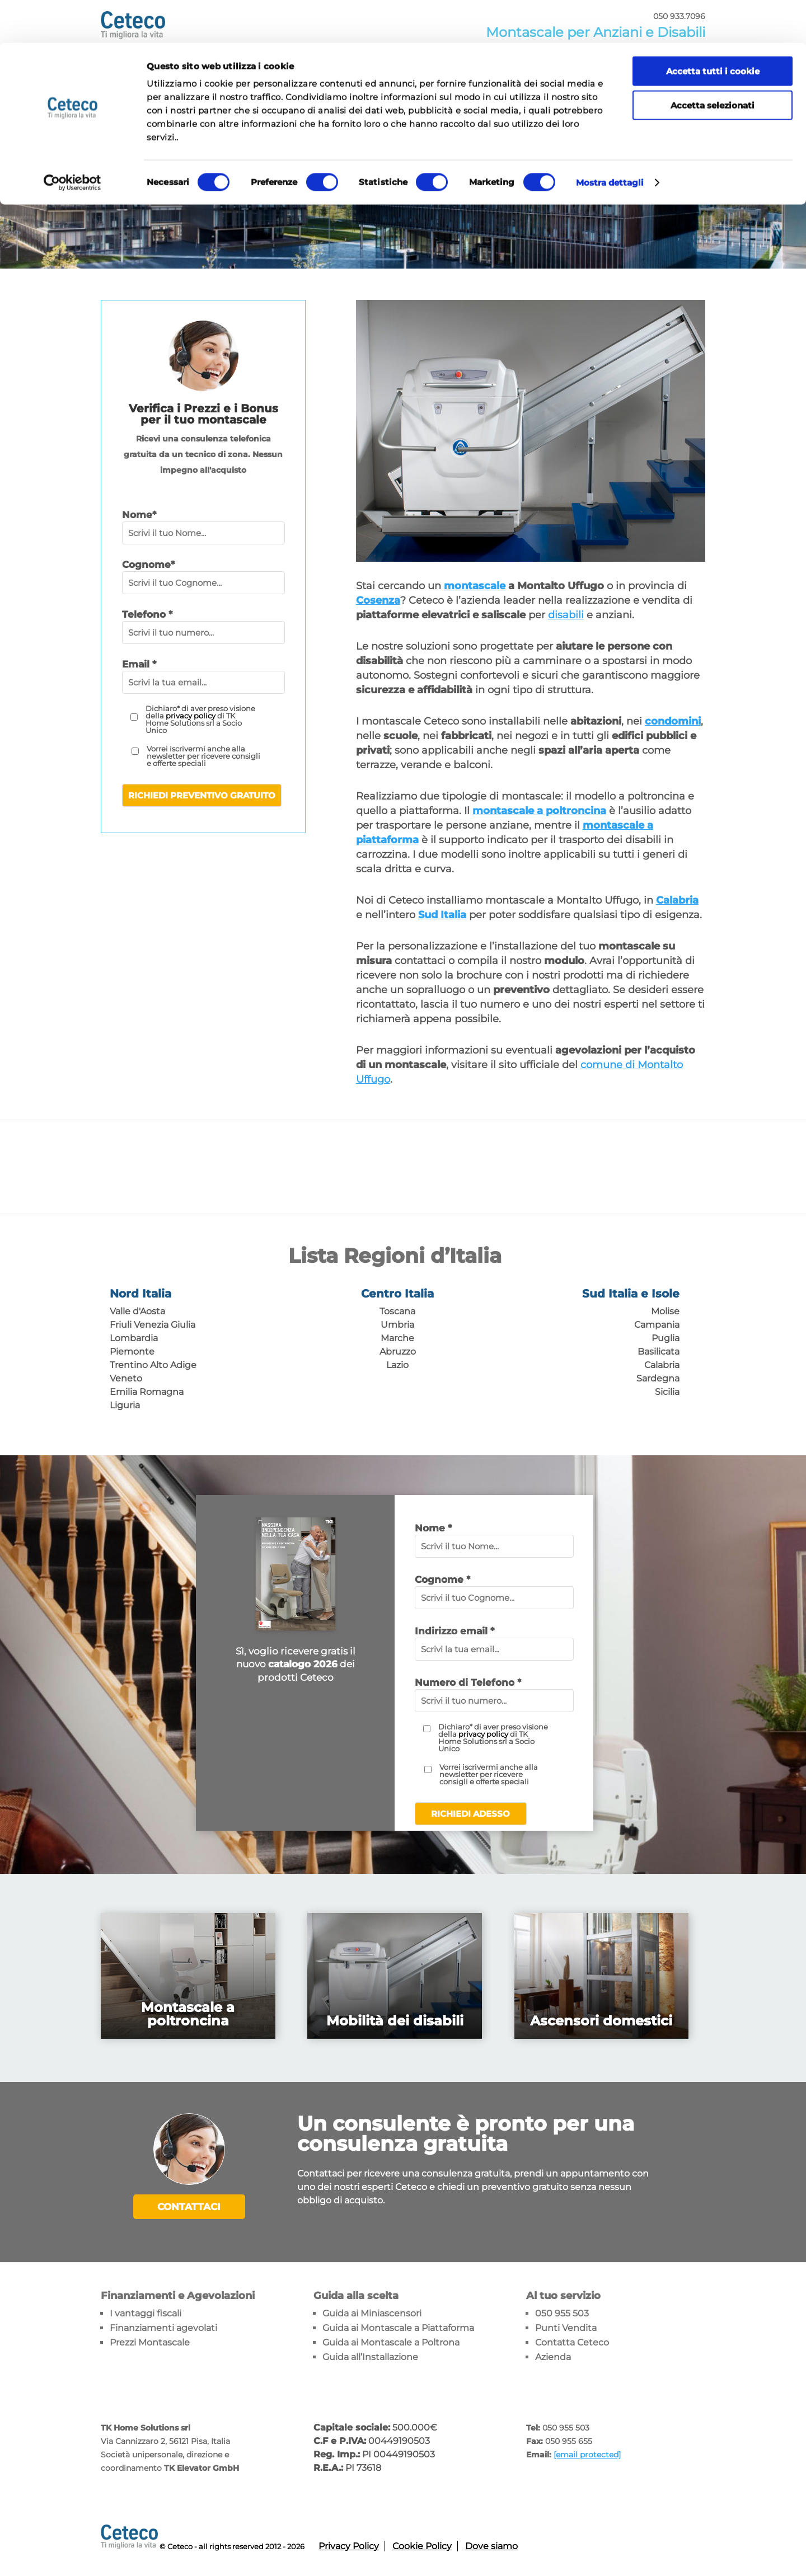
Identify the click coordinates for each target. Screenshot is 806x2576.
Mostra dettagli (610, 139)
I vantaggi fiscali (145, 2312)
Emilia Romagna (147, 1391)
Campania (657, 1324)
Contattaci (189, 2206)
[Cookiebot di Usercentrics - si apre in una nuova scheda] (72, 139)
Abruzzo (397, 1351)
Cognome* (148, 564)
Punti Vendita (566, 2327)
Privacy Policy (348, 2545)
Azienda (553, 2356)
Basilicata (659, 1351)
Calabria (662, 1365)
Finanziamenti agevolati (163, 2327)
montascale (474, 586)
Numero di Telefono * (468, 1682)
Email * (139, 664)
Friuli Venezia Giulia (152, 1324)
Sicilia (667, 1391)
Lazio (397, 1365)
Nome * (433, 1528)
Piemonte (132, 1351)
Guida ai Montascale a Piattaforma (398, 2327)
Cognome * (442, 1579)
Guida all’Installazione (370, 2356)
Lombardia (134, 1338)
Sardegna (658, 1378)
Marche (397, 1338)
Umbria (397, 1324)
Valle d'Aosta (137, 1311)
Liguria (125, 1405)
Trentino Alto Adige (153, 1365)
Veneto (126, 1378)
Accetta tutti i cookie (713, 28)
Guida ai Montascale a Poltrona (391, 2342)
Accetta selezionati (713, 62)
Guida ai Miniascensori (371, 2312)
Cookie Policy (422, 2545)
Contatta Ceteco (572, 2342)
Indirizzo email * (454, 1631)
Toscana (397, 1311)
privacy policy (190, 715)
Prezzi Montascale (150, 2342)
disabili (566, 615)
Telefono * (147, 614)
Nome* (139, 514)
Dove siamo (491, 2545)
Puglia (666, 1338)
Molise (665, 1311)
